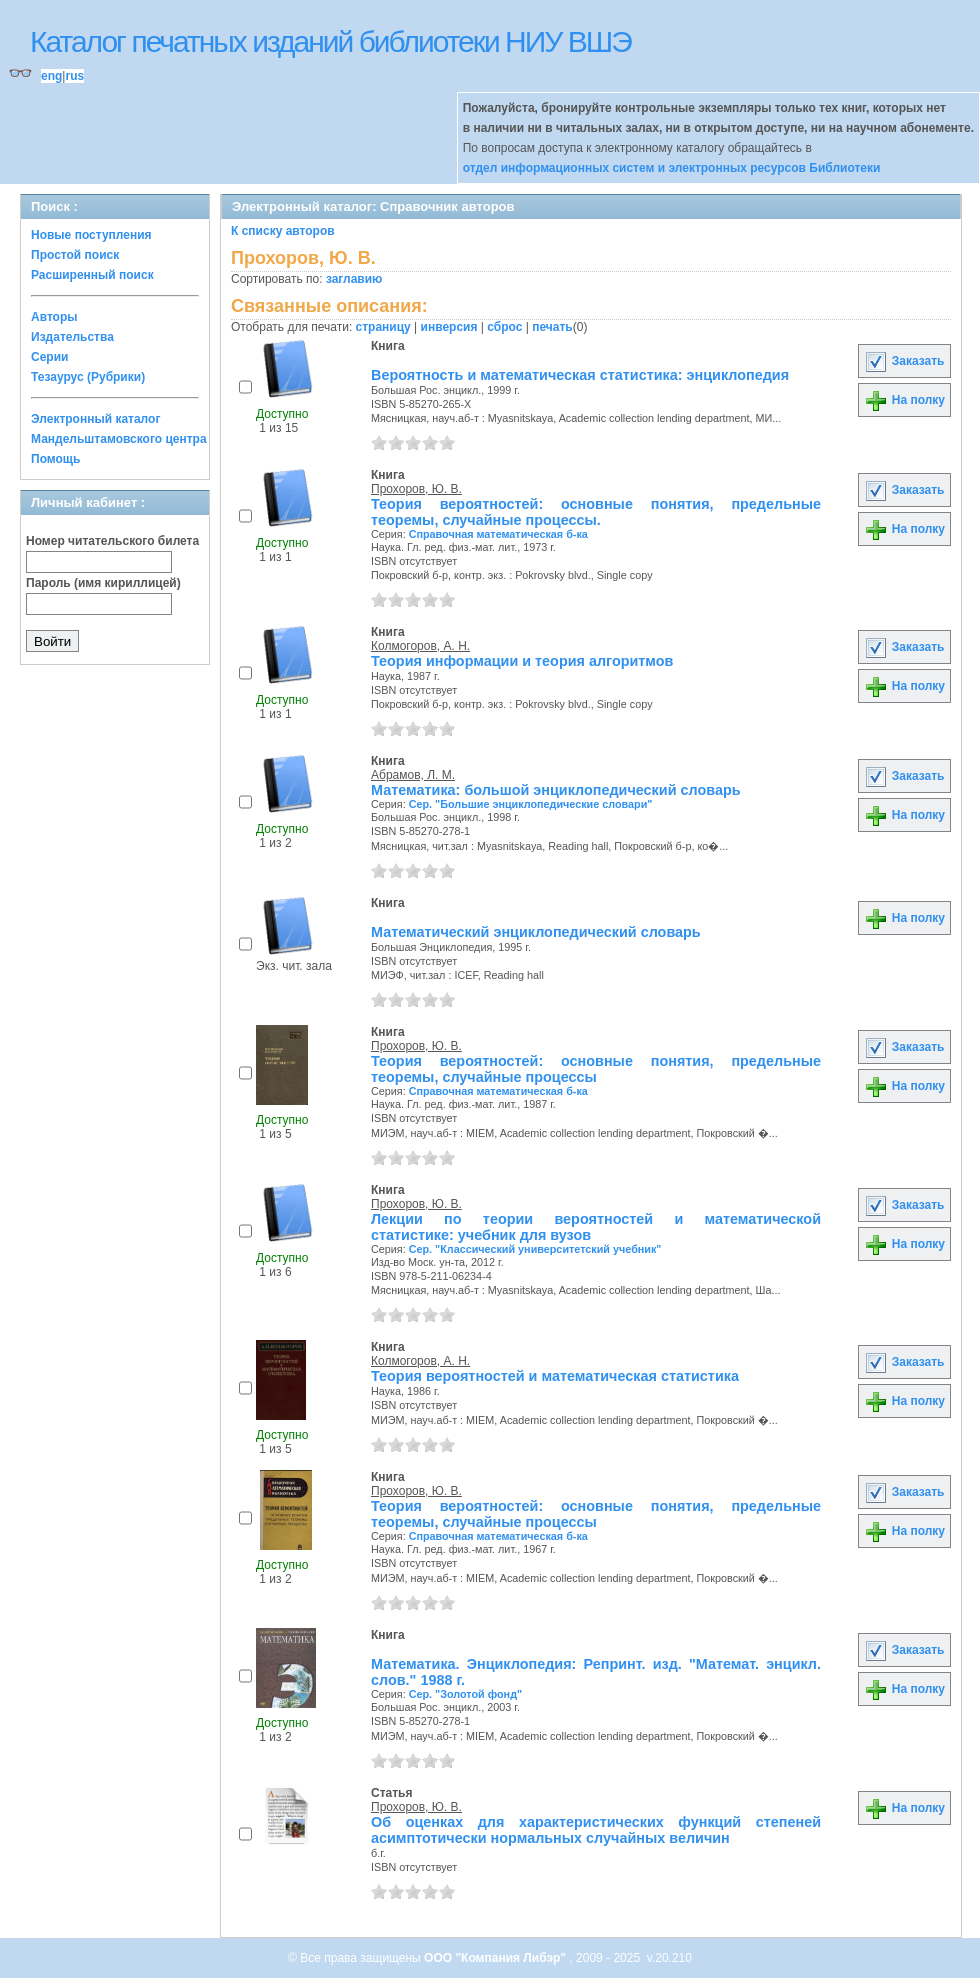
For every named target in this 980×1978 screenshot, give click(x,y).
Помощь (55, 459)
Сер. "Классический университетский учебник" (535, 1249)
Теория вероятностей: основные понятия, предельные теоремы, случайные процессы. (596, 512)
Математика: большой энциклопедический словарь (556, 790)
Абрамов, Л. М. (413, 775)
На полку (904, 400)
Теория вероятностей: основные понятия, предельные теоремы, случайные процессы (596, 1069)
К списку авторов (283, 231)
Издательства (72, 337)
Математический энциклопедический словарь (536, 932)
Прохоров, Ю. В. (416, 489)
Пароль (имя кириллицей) (103, 583)
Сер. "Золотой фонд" (465, 1694)
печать (552, 327)
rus (74, 76)
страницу (383, 327)
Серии (49, 357)
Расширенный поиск (92, 275)
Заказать (904, 361)
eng (51, 76)
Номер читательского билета (112, 541)
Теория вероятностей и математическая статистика (555, 1376)
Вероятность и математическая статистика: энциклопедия (580, 375)
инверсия (449, 327)
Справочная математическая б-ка (498, 534)
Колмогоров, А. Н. (420, 646)
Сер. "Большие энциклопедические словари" (531, 804)
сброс (504, 327)
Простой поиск (75, 255)
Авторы (54, 317)
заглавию (354, 279)
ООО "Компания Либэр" (496, 1958)
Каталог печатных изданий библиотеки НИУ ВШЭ (330, 41)
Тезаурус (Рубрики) (88, 377)
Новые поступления (91, 235)
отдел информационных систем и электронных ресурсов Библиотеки (672, 168)
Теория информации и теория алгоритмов (522, 661)
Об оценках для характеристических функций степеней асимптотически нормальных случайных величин (596, 1830)
